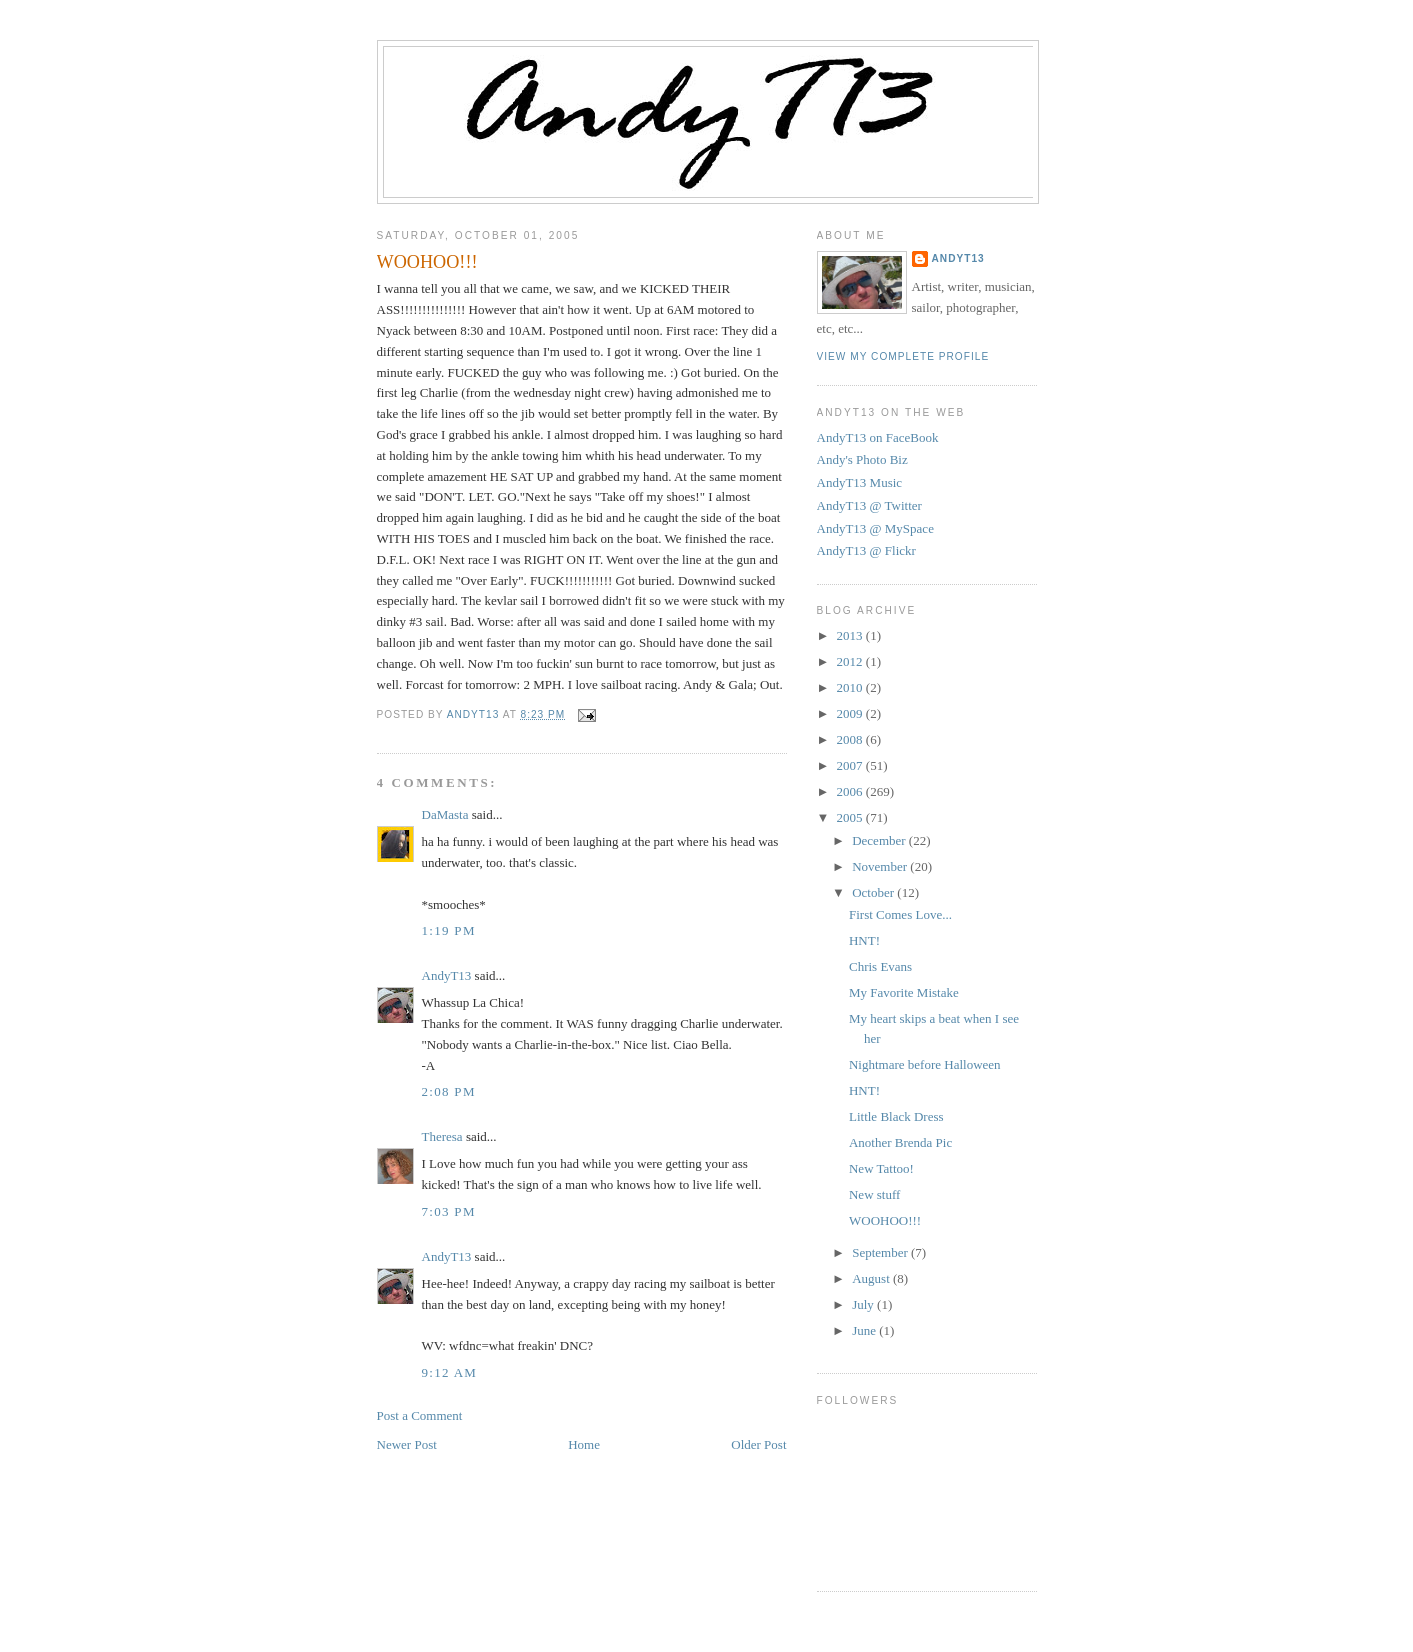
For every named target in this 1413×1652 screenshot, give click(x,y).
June (865, 1330)
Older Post (758, 1444)
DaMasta (445, 814)
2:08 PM (449, 1091)
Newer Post (407, 1444)
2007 (851, 765)
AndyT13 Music (860, 482)
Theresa (442, 1136)
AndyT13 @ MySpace (875, 528)
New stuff (874, 1194)
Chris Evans (880, 966)
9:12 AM (450, 1372)
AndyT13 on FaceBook (878, 437)
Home (584, 1444)
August (872, 1278)
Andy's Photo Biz (862, 459)
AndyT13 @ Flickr (866, 550)
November (881, 866)
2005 (851, 817)
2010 (851, 687)
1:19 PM (449, 930)
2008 (851, 739)
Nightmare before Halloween (925, 1064)
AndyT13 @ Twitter (869, 505)
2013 (851, 635)
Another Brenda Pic (900, 1142)
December (880, 840)
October (874, 892)
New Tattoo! (881, 1168)
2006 (851, 791)
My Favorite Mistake (904, 992)
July (864, 1304)
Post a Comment (420, 1415)
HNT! (864, 940)
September (881, 1252)
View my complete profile (903, 356)
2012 (851, 661)
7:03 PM (449, 1211)
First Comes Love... (900, 914)
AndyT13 (447, 975)
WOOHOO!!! (885, 1220)
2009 (851, 713)
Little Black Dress (896, 1116)
